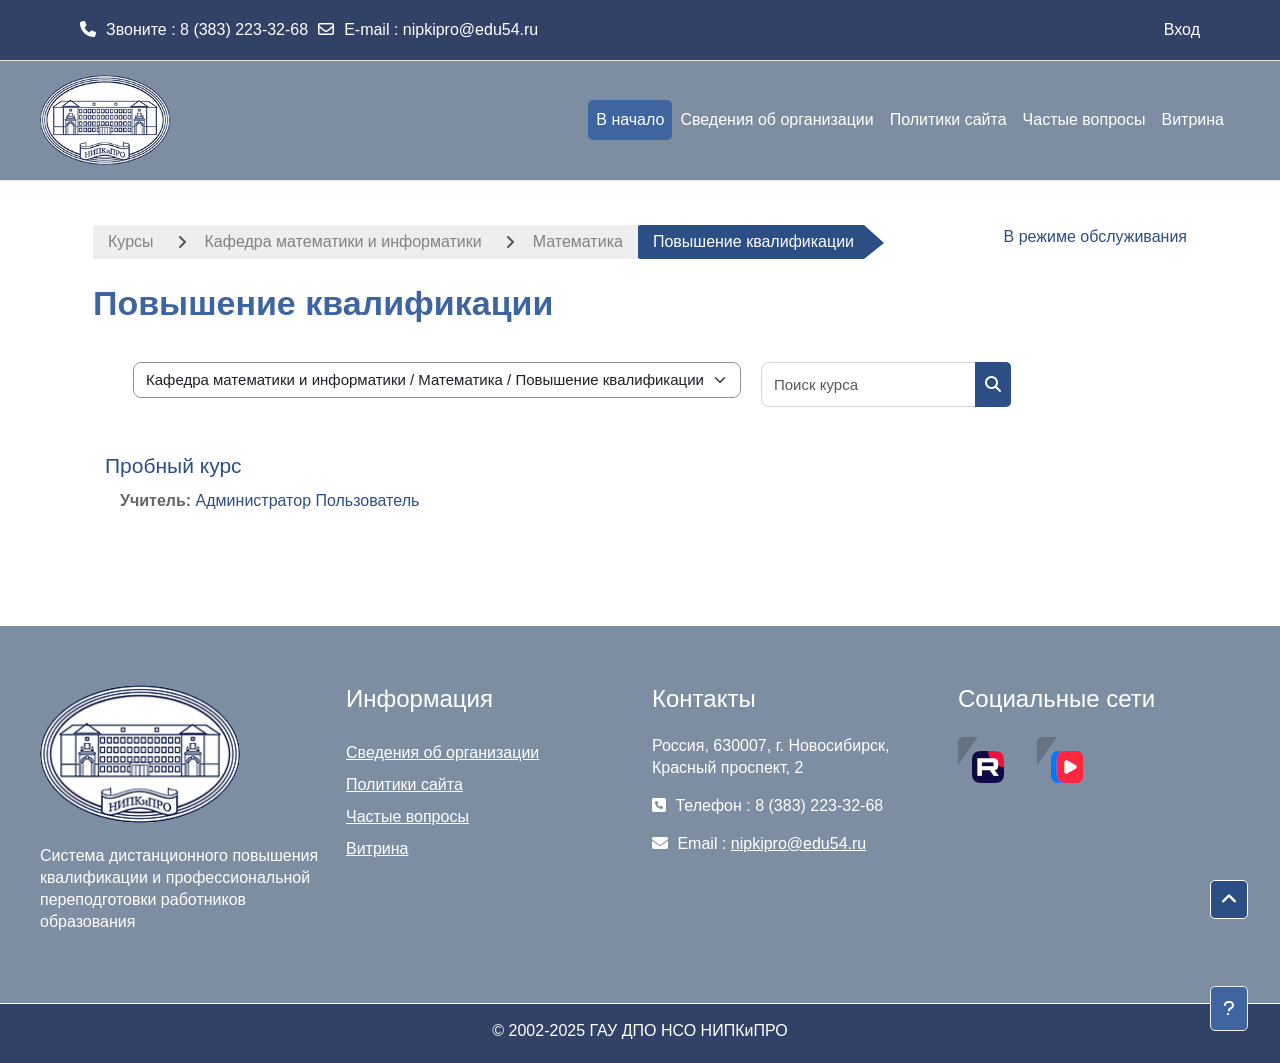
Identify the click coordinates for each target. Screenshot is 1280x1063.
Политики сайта (404, 784)
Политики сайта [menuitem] (948, 119)
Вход (1182, 29)
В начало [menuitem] (630, 119)
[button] (1229, 900)
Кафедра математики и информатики (343, 241)
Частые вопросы (407, 816)
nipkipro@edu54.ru (470, 29)
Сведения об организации (442, 752)
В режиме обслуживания (1095, 236)
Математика (578, 241)
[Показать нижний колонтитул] (1229, 1008)
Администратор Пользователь (308, 500)
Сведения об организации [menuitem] (776, 119)
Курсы (131, 241)
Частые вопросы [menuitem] (1084, 119)
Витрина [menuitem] (1192, 119)
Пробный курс (173, 465)
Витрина (377, 848)
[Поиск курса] (869, 384)
